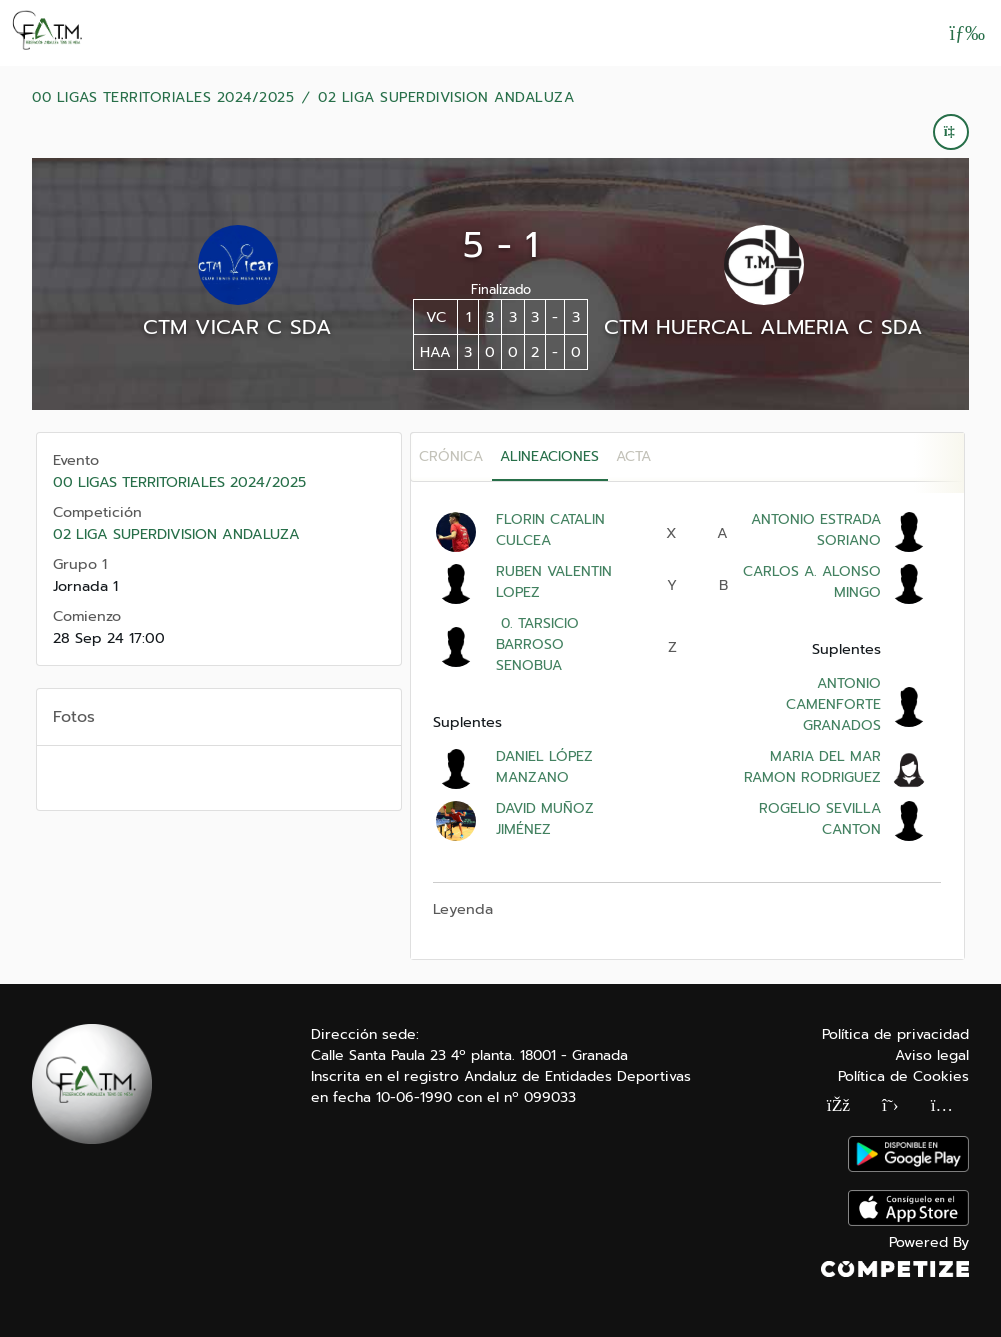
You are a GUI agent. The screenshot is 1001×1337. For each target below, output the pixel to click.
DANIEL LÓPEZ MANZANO (544, 767)
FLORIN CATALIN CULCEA (550, 530)
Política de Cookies (903, 1076)
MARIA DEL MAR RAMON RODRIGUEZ (812, 767)
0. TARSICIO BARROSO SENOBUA (537, 644)
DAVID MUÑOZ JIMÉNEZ (545, 819)
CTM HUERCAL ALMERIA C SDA (763, 327)
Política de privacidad (895, 1034)
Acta (633, 456)
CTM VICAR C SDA (237, 327)
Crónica (451, 456)
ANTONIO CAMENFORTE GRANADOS (833, 704)
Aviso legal (932, 1055)
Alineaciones (549, 456)
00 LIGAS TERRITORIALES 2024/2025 (163, 98)
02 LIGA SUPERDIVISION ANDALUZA (446, 98)
